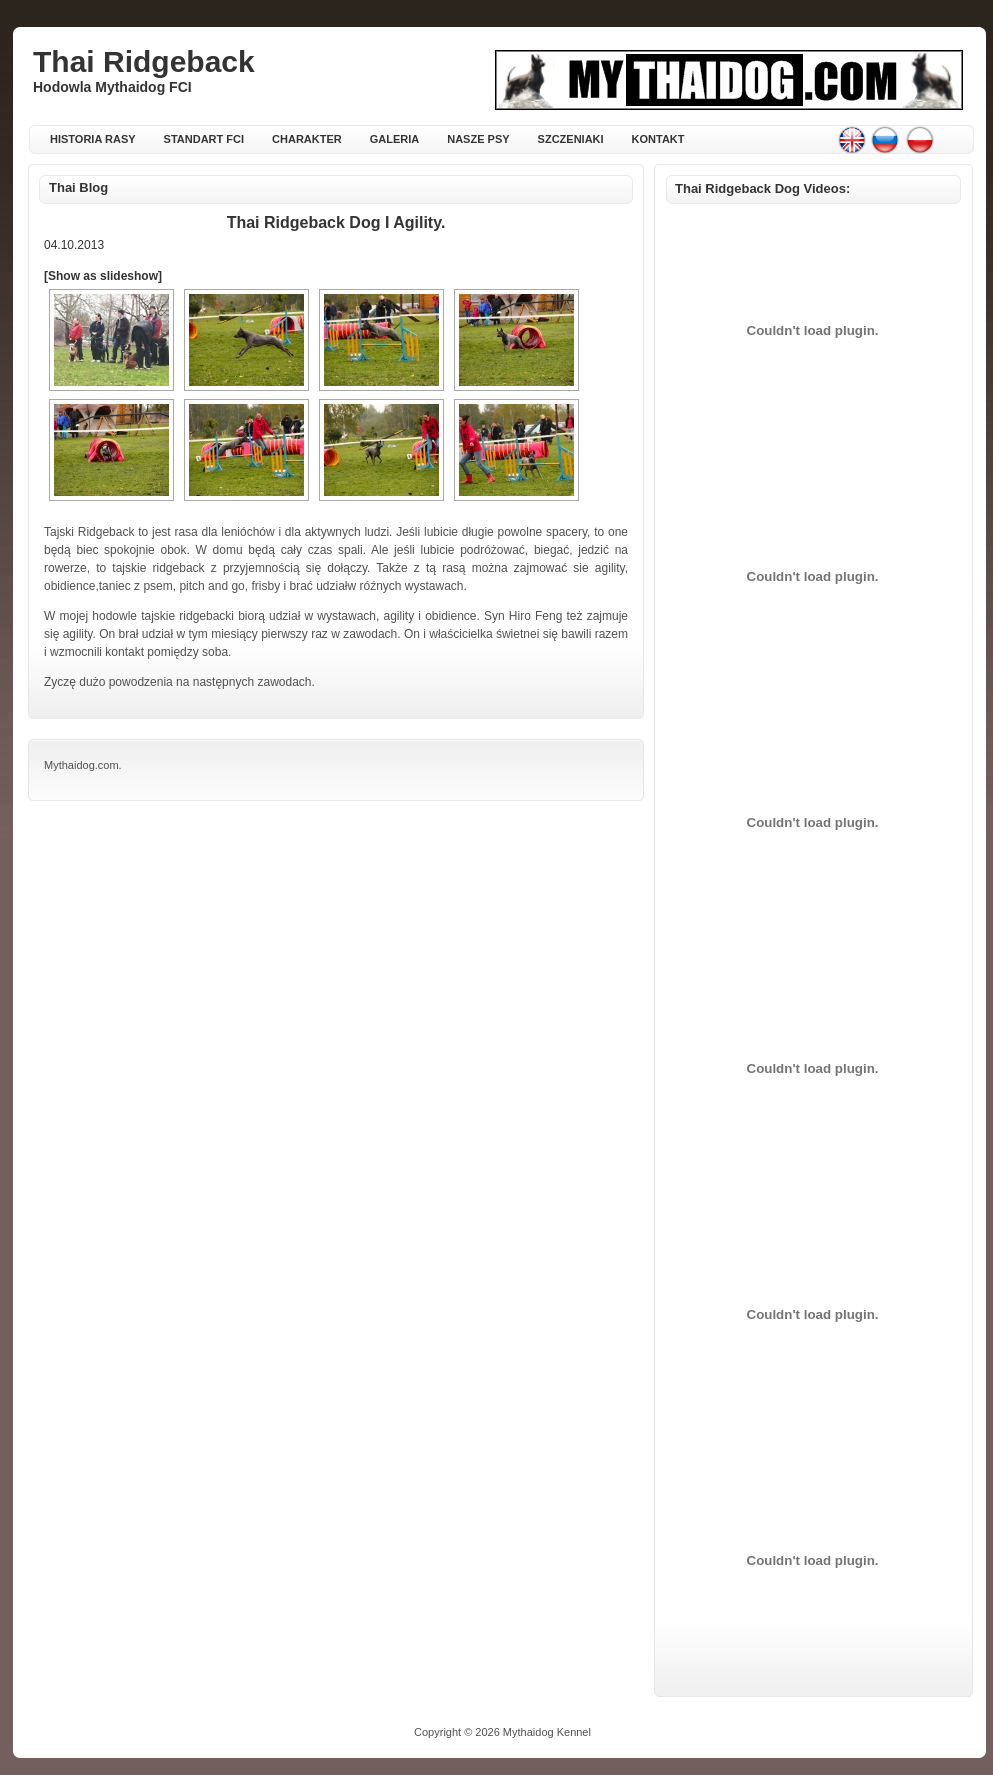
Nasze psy (478, 139)
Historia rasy (93, 139)
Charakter (307, 139)
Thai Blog (78, 187)
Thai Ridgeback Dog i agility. (336, 222)
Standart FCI (204, 139)
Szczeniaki (571, 139)
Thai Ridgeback (144, 61)
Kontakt (658, 139)
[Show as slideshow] (103, 276)
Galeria (395, 139)
